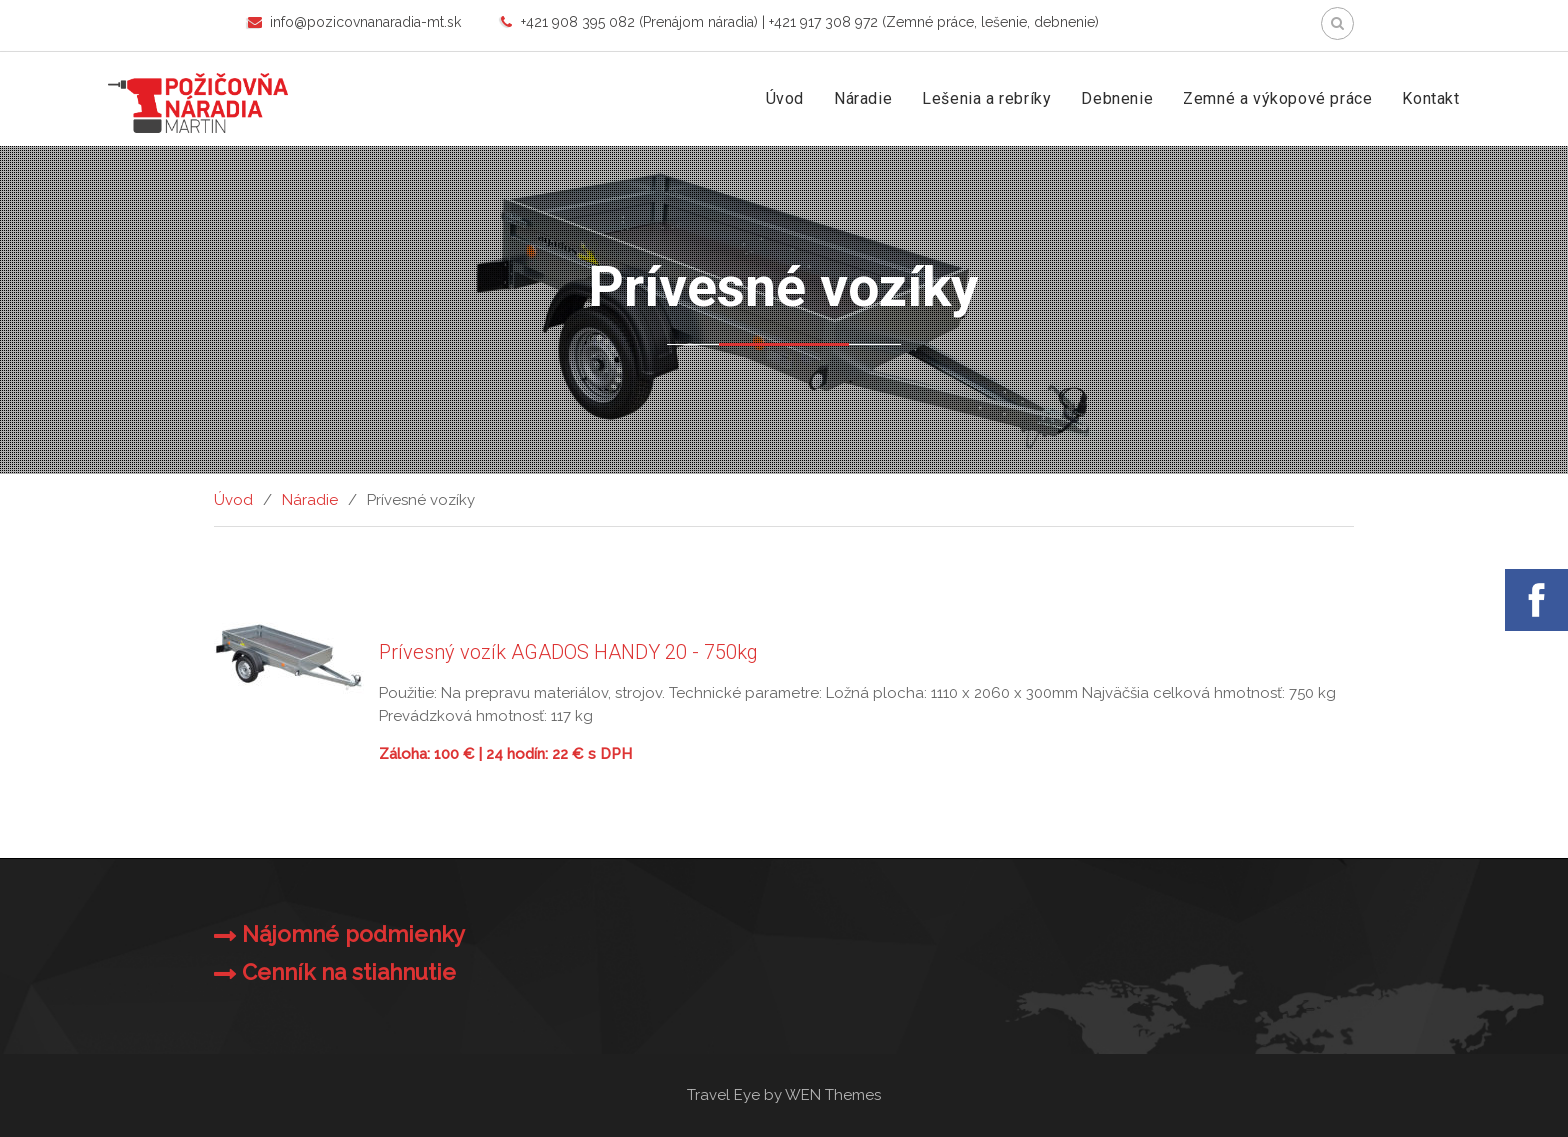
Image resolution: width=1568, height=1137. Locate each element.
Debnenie (1117, 98)
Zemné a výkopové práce (1277, 98)
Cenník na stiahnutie (349, 972)
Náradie (863, 98)
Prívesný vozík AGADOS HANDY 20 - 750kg (568, 652)
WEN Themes (833, 1095)
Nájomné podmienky (353, 934)
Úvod (785, 98)
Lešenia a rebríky (986, 98)
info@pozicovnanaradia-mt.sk (365, 22)
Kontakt (1430, 98)
